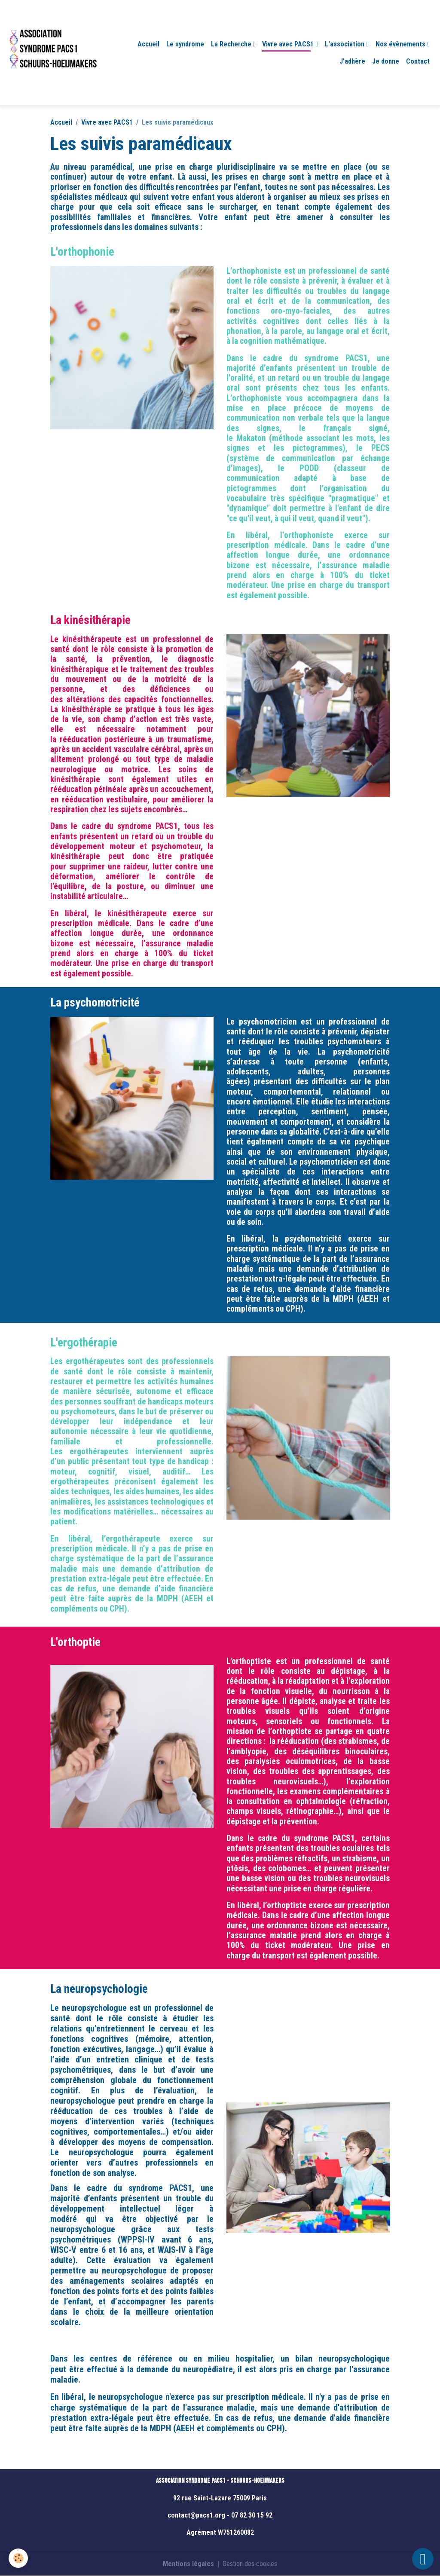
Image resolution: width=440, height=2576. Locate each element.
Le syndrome (185, 44)
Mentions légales (188, 2564)
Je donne (385, 61)
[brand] (52, 52)
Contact (418, 61)
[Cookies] (18, 2558)
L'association (345, 44)
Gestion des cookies (250, 2564)
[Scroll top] (423, 2559)
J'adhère (352, 61)
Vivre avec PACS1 (288, 44)
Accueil (148, 44)
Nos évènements (401, 44)
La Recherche (232, 44)
